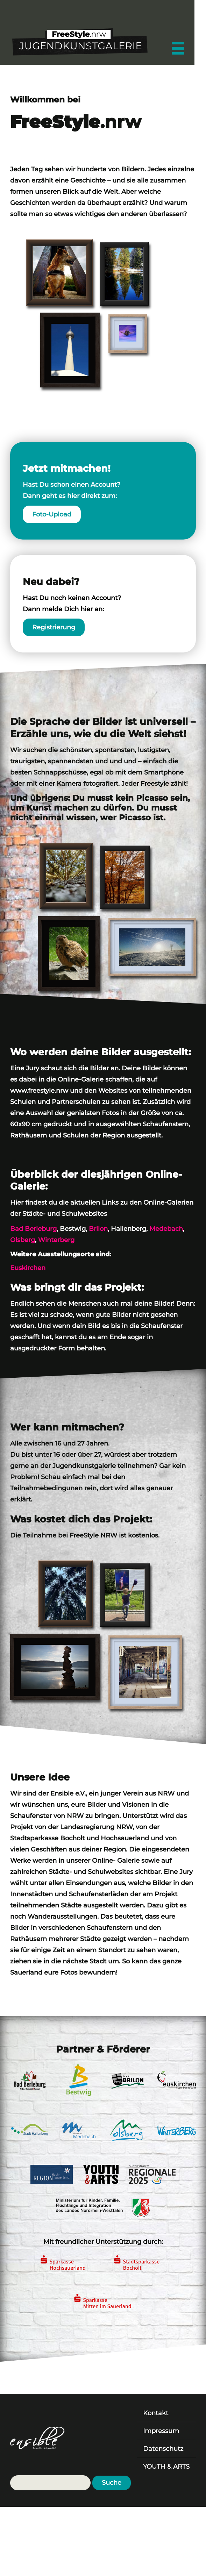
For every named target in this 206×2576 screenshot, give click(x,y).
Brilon (98, 1229)
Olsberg (22, 1240)
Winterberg (56, 1240)
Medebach (166, 1229)
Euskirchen (27, 1268)
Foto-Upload (51, 514)
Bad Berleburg (33, 1229)
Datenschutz (163, 2449)
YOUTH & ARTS (166, 2466)
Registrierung (53, 627)
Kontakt (155, 2413)
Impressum (161, 2431)
